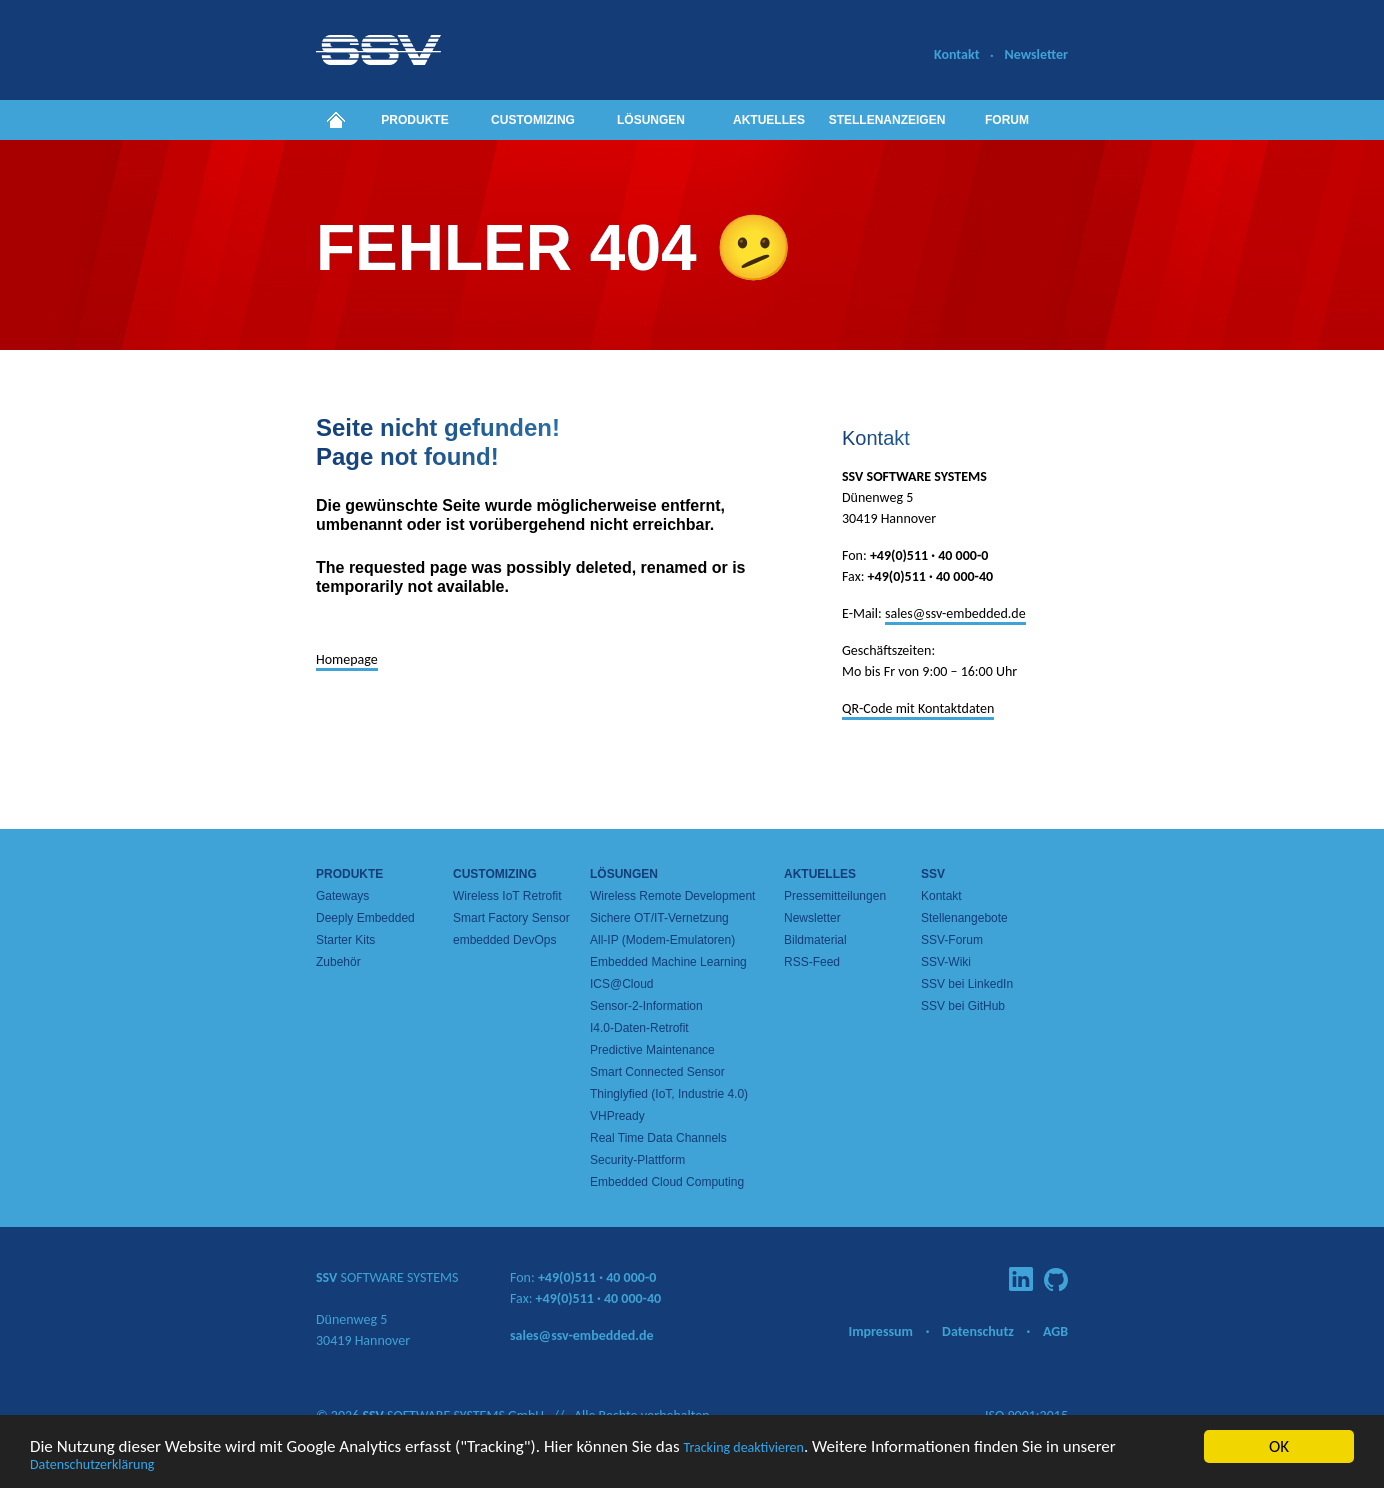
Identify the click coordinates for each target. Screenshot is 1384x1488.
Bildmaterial (815, 940)
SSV (933, 874)
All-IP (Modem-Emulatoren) (662, 940)
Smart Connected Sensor (657, 1072)
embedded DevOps (504, 940)
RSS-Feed (812, 962)
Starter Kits (345, 940)
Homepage (347, 659)
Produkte (414, 120)
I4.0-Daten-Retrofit (639, 1028)
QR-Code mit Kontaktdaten (918, 708)
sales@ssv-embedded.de (955, 613)
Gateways (342, 896)
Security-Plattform (637, 1160)
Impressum (880, 1331)
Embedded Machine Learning (668, 962)
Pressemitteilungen (835, 896)
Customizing (533, 120)
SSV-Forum (952, 940)
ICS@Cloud (622, 984)
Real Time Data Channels (658, 1138)
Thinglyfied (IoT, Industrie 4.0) (669, 1094)
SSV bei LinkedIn (967, 984)
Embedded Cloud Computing (667, 1182)
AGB (1055, 1331)
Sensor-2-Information (646, 1006)
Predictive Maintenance (652, 1050)
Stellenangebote (964, 918)
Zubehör (338, 962)
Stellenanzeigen (887, 120)
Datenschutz (978, 1331)
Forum (1007, 120)
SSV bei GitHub (963, 1006)
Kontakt (956, 54)
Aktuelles (769, 120)
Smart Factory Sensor (511, 918)
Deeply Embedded (365, 918)
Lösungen (651, 120)
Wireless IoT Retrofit (507, 896)
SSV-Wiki (946, 962)
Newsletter (1036, 54)
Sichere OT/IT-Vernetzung (659, 918)
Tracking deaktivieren (743, 1449)
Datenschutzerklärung (92, 1466)
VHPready (617, 1116)
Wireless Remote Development (672, 896)
